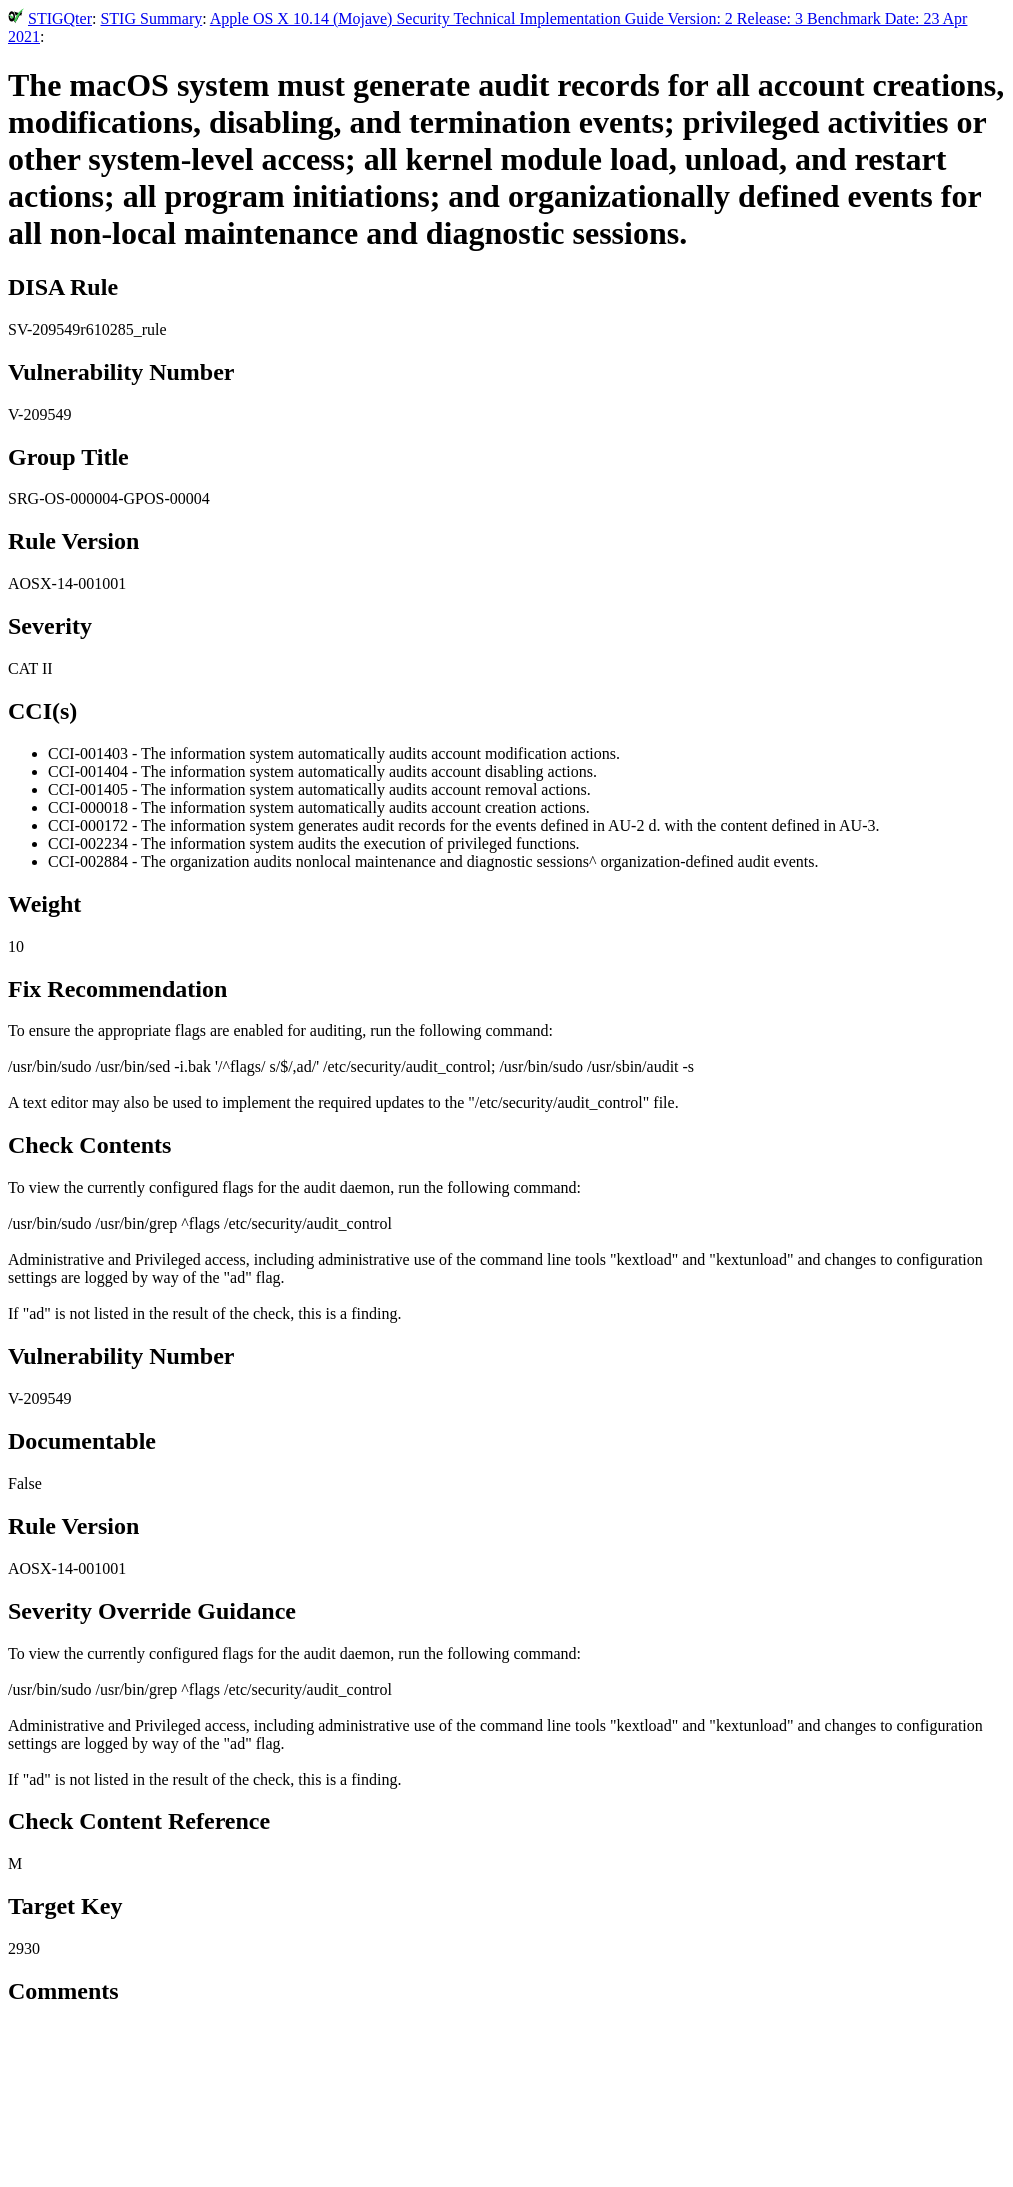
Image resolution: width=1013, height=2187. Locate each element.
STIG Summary (151, 18)
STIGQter (60, 18)
